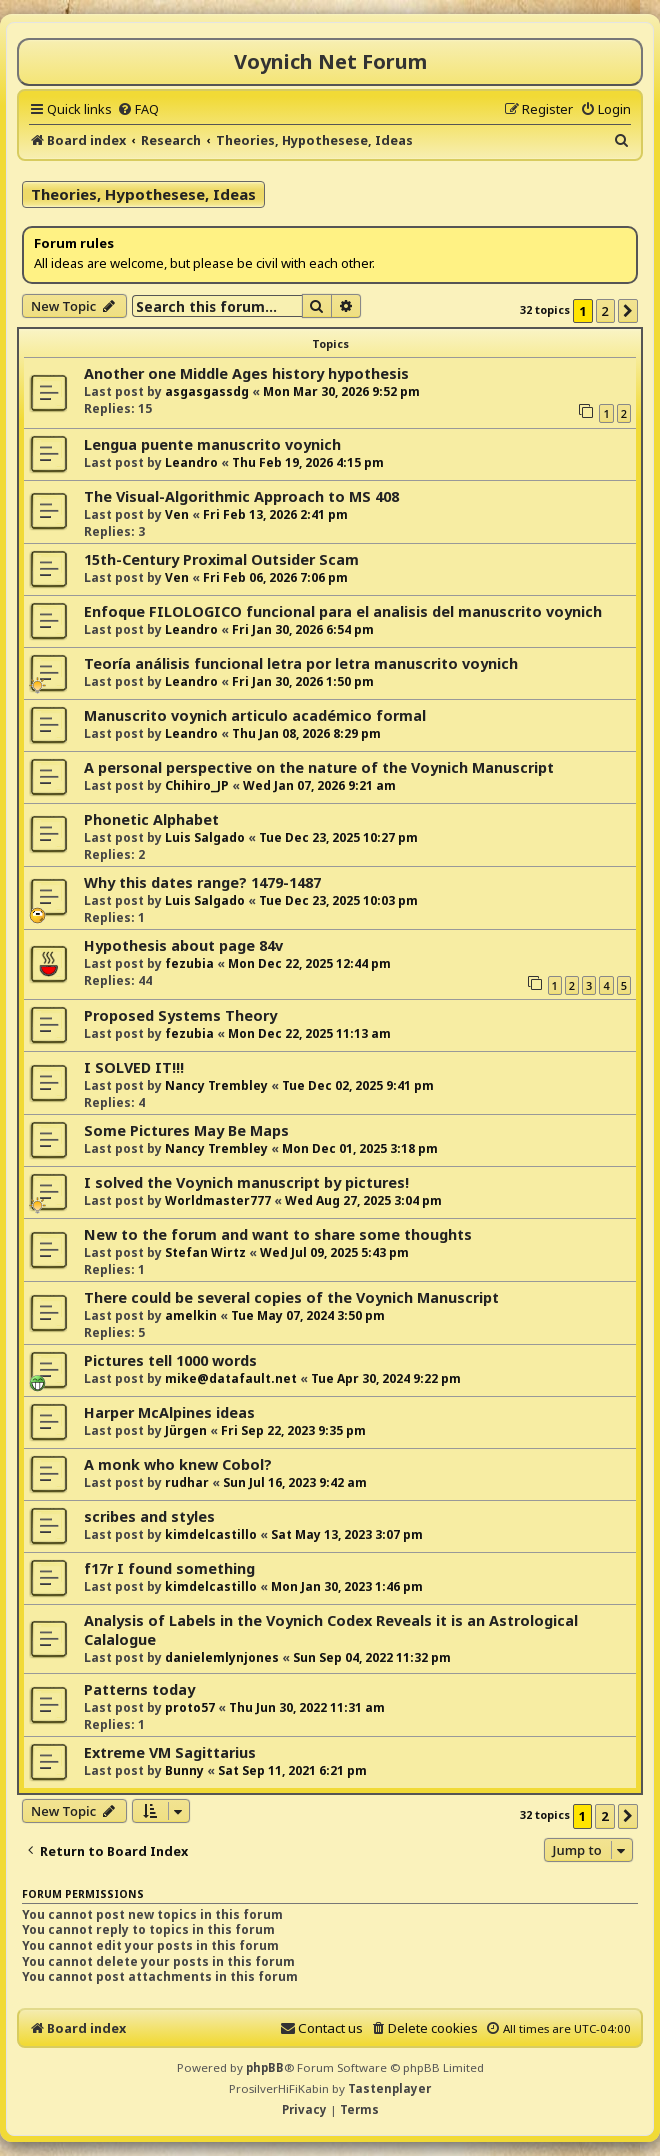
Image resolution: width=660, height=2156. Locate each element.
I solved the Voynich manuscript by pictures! (246, 1182)
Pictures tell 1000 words (170, 1360)
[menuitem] (138, 109)
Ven (177, 514)
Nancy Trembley (216, 1085)
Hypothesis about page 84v (183, 945)
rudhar (187, 1482)
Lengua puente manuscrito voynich (212, 444)
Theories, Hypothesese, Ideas (143, 194)
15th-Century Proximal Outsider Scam (221, 559)
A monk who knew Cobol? (178, 1464)
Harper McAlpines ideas (169, 1412)
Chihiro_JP (197, 785)
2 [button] (605, 311)
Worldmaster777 (218, 1200)
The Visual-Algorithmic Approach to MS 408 (241, 496)
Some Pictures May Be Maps (186, 1130)
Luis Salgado (205, 837)
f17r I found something (169, 1568)
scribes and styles (149, 1516)
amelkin (191, 1315)
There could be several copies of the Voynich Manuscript (291, 1297)
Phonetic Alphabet (151, 819)
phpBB (265, 2067)
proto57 (190, 1707)
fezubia (189, 963)
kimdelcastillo (211, 1534)
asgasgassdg (207, 391)
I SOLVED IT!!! (134, 1067)
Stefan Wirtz (205, 1252)
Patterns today (139, 1689)
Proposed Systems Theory (180, 1015)
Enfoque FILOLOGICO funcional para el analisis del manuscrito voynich (343, 611)
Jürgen (186, 1430)
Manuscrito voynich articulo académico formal (255, 715)
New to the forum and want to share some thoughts (278, 1234)
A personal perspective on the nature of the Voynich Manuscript (319, 767)
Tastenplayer (389, 2088)
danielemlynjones (222, 1657)
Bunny (184, 1770)
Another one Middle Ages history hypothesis (246, 373)
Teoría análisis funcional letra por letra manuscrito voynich (301, 663)
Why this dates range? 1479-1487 (202, 882)
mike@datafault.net (231, 1378)
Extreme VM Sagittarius (170, 1752)
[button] (628, 311)
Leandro (191, 462)
